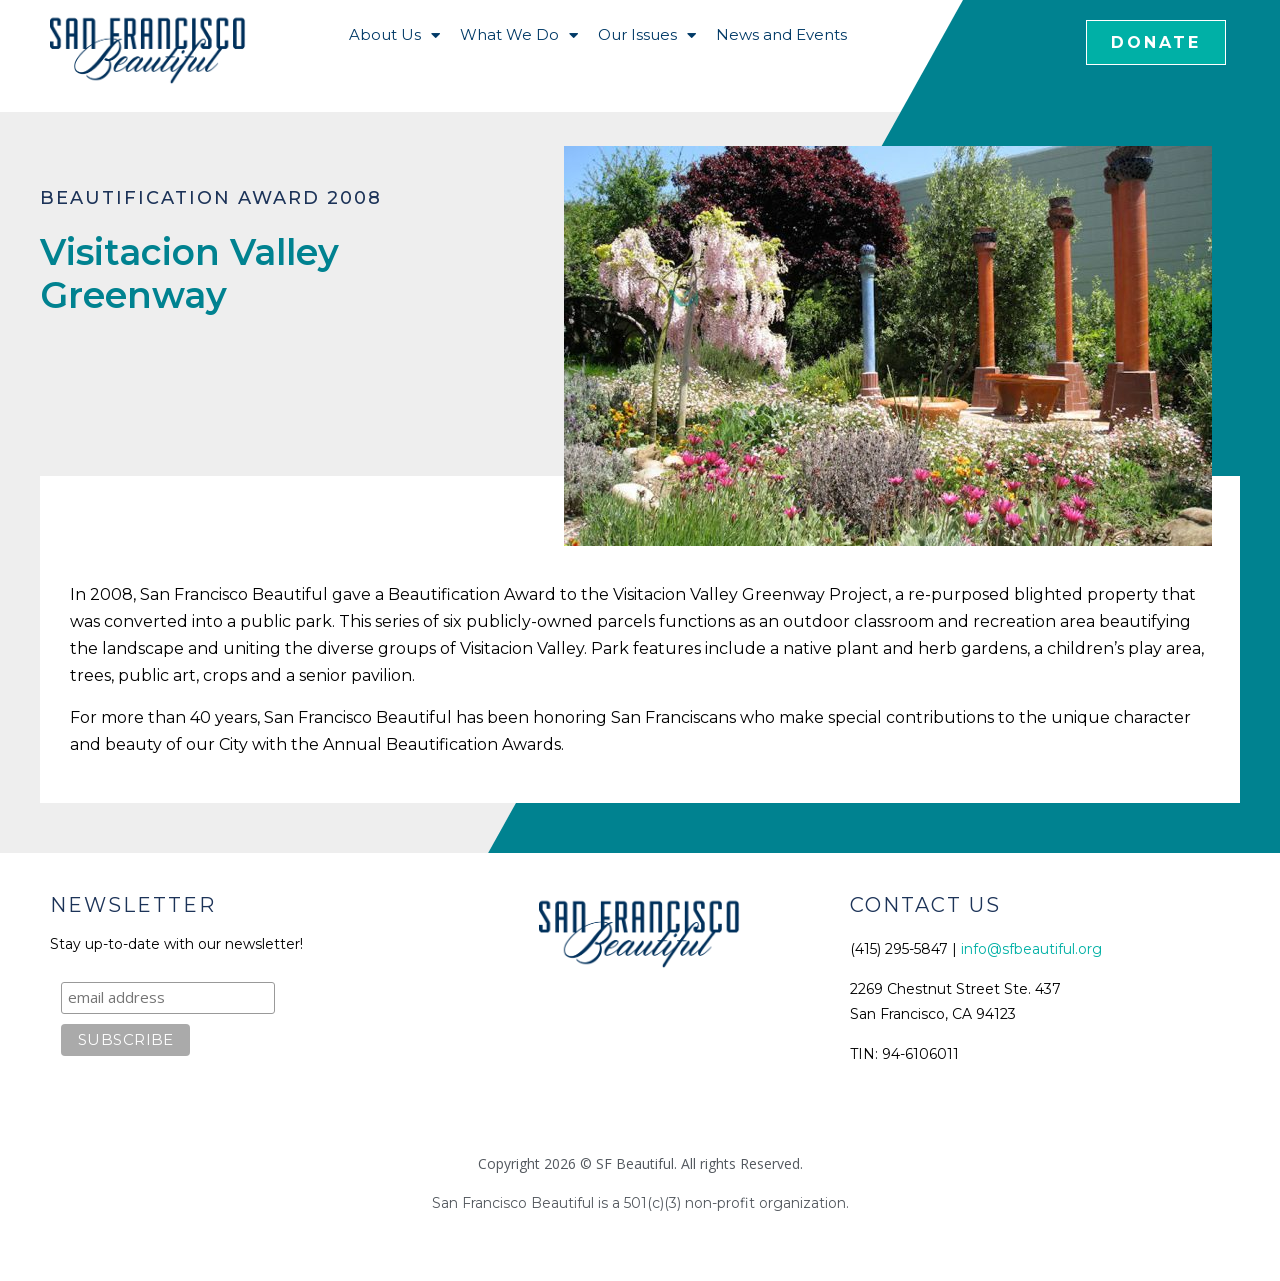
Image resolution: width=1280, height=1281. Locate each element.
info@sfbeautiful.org (1031, 949)
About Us (394, 35)
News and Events (781, 34)
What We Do (519, 35)
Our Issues (647, 35)
